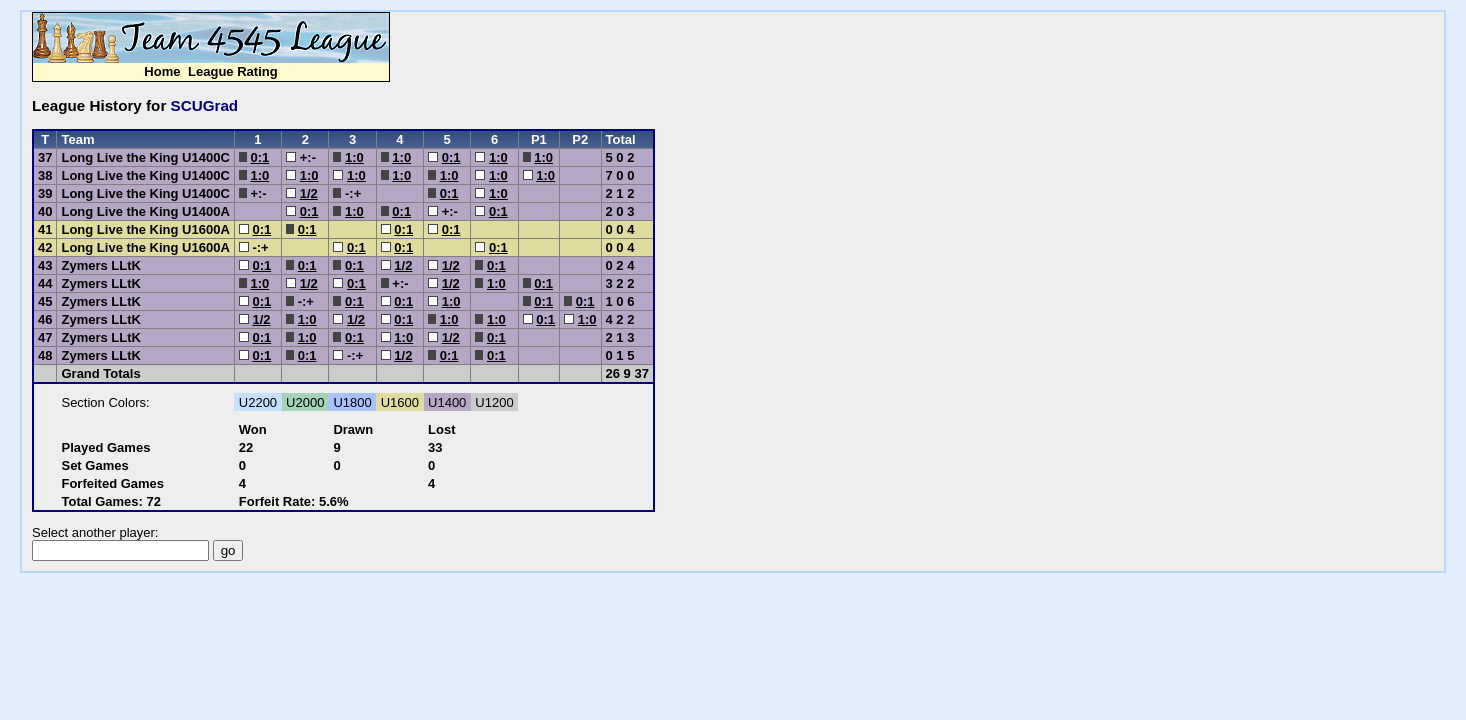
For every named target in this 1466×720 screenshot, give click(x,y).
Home (162, 71)
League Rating (233, 71)
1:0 (354, 157)
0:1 (259, 157)
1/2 (309, 193)
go (228, 550)
